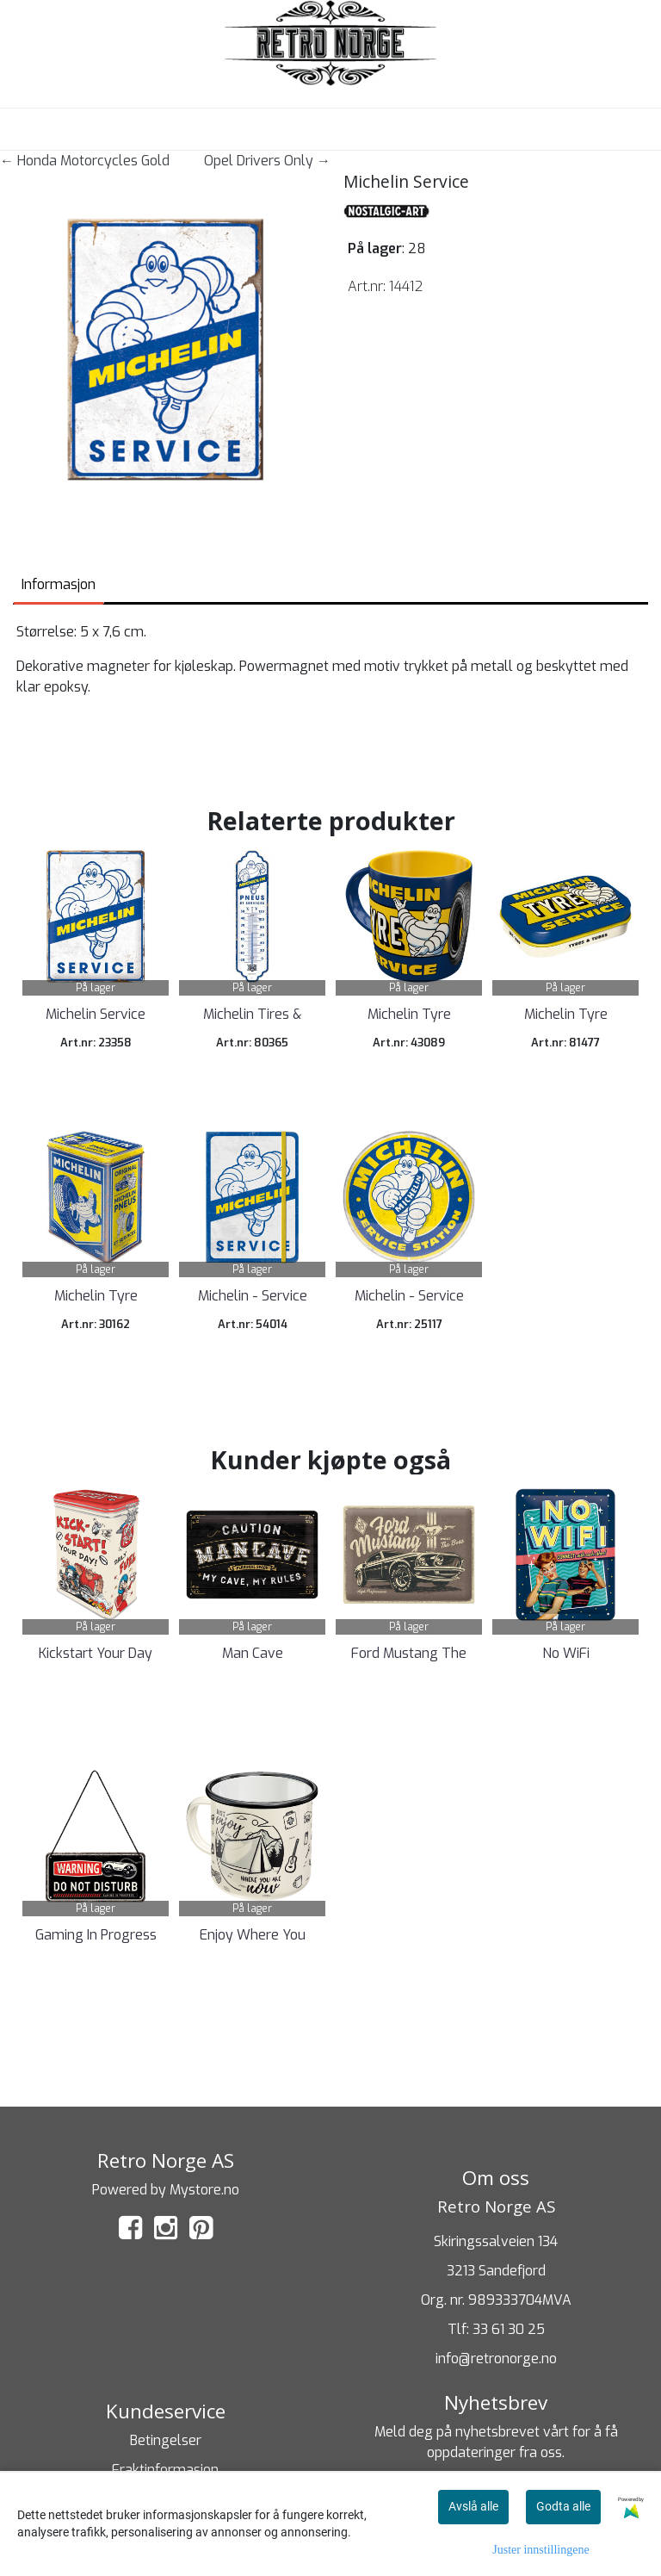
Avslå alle (473, 2506)
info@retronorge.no (496, 2358)
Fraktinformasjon (165, 2470)
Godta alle (563, 2506)
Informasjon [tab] (59, 584)
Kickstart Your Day (95, 1653)
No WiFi (566, 1653)
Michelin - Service (252, 1296)
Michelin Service (95, 1014)
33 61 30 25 (509, 2329)
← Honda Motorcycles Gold (85, 161)
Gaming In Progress (96, 1935)
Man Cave (252, 1653)
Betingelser (165, 2440)
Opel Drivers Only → (267, 161)
